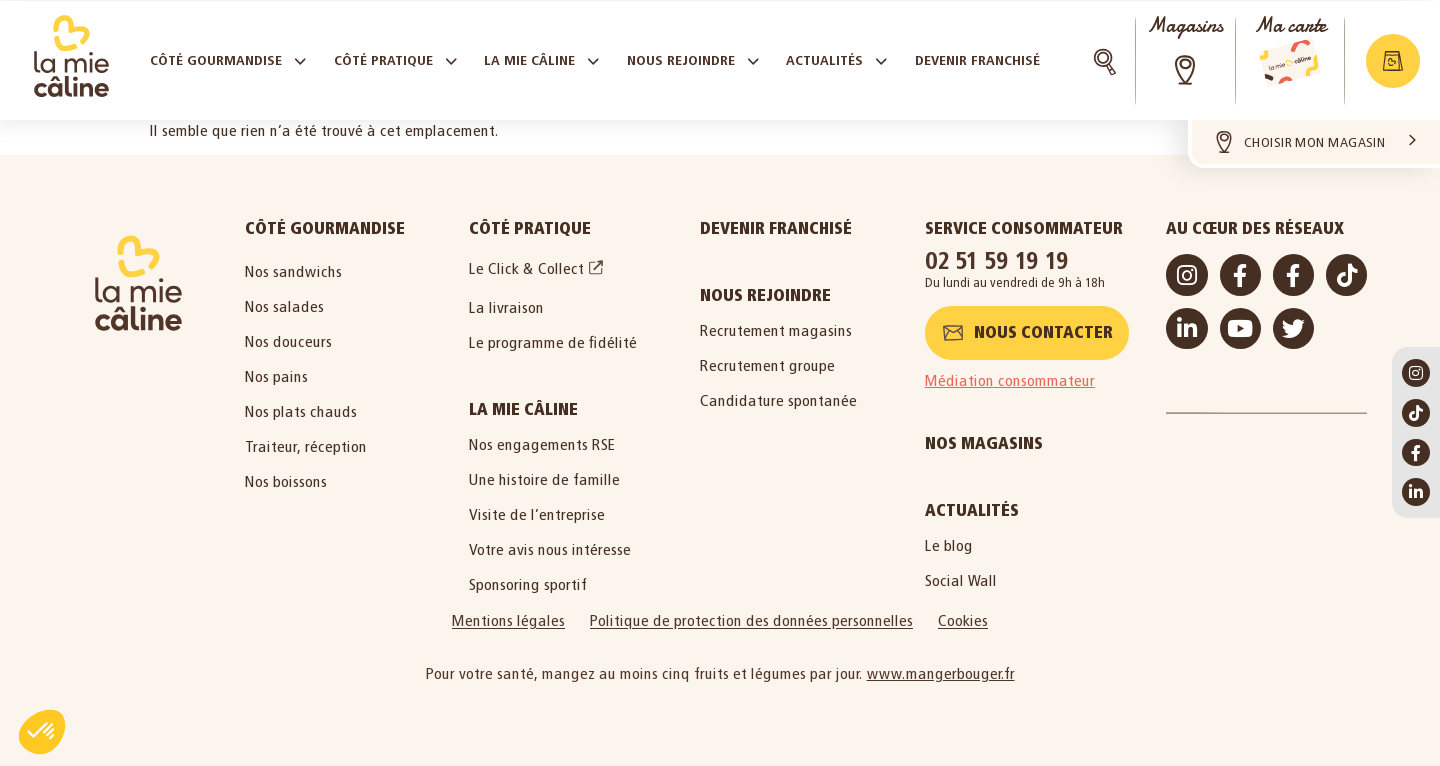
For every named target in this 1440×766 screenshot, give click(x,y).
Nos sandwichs (293, 271)
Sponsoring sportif (528, 584)
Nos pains (276, 376)
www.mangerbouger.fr (941, 673)
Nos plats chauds (301, 411)
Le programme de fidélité (553, 342)
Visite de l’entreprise (537, 514)
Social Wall (961, 580)
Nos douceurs (288, 341)
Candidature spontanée (778, 400)
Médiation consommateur (1010, 380)
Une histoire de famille (544, 479)
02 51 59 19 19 (997, 260)
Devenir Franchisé (776, 228)
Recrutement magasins (776, 330)
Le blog (949, 545)
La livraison (506, 307)
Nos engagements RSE (542, 444)
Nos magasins (984, 443)
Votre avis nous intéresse (550, 549)
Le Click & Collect (526, 268)
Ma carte (1290, 25)
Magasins (1185, 25)
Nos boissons (286, 481)
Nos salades (284, 306)
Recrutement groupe (767, 365)
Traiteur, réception (306, 446)
